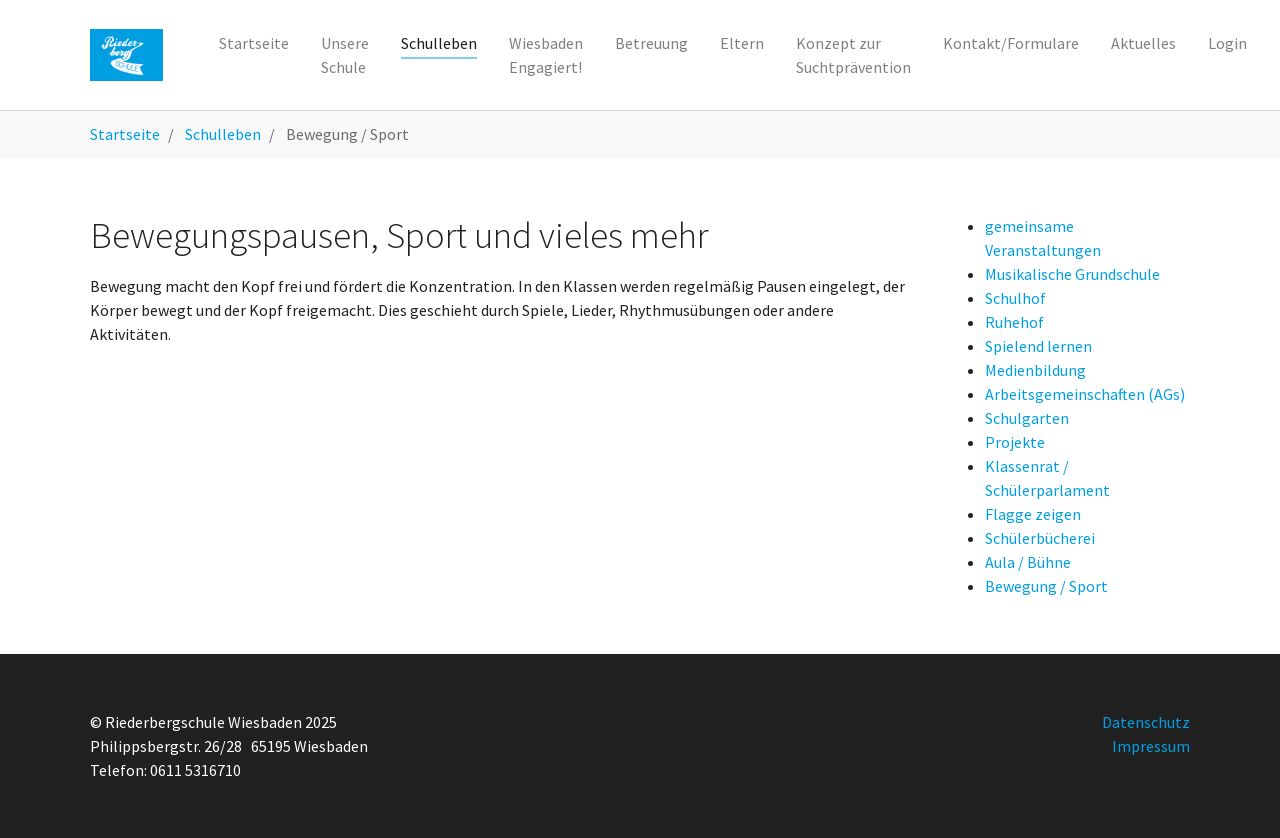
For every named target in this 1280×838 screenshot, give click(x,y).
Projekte (1015, 442)
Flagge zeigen (1033, 514)
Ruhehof (1014, 322)
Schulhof (1015, 298)
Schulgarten (1027, 418)
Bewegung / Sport (1046, 586)
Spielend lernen (1038, 346)
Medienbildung (1035, 370)
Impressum (1151, 746)
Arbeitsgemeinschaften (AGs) (1085, 394)
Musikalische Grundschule (1072, 274)
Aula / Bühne (1028, 562)
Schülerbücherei (1040, 538)
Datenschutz (1146, 722)
